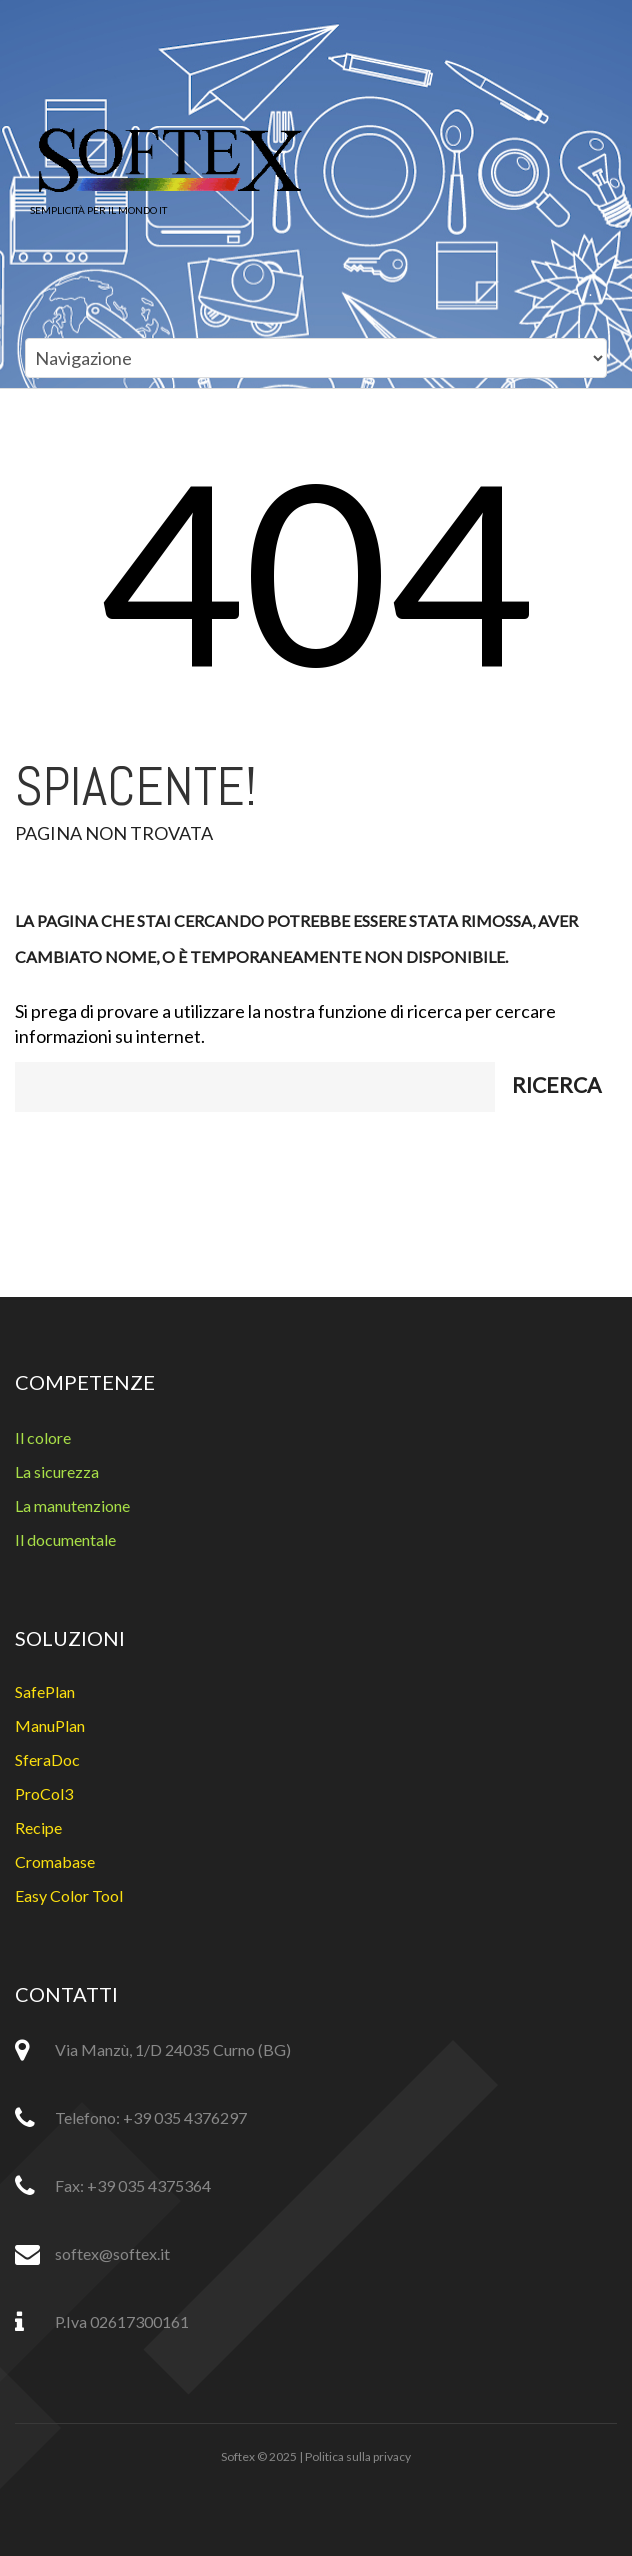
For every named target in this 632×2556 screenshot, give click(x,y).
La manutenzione (72, 1505)
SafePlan (45, 1691)
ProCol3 (44, 1793)
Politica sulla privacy (358, 2456)
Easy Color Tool (69, 1895)
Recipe (38, 1827)
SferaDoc (47, 1759)
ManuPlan (50, 1725)
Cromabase (55, 1861)
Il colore (43, 1437)
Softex (238, 2456)
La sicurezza (57, 1471)
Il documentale (65, 1539)
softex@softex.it (112, 2253)
